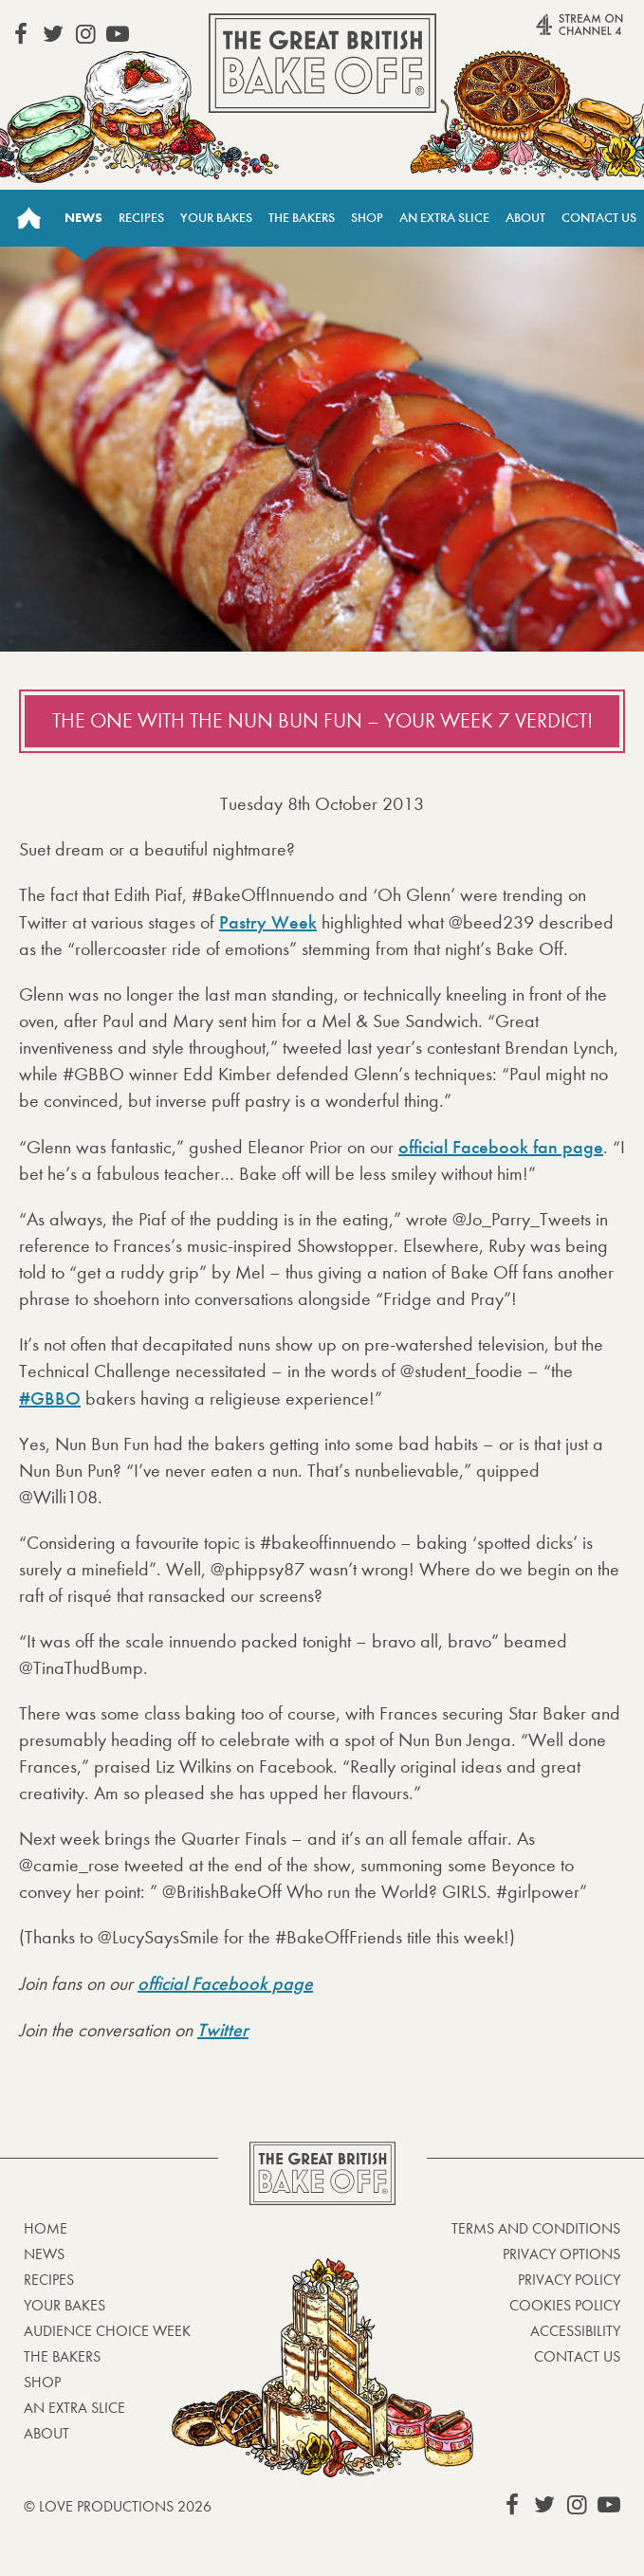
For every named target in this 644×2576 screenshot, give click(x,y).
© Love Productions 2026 (118, 2506)
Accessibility (575, 2331)
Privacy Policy (569, 2280)
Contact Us (598, 218)
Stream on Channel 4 (550, 32)
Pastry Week (268, 922)
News (83, 218)
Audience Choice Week (107, 2331)
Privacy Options (561, 2254)
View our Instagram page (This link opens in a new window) (85, 34)
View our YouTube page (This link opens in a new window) (117, 34)
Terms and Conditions (535, 2228)
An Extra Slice (444, 218)
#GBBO (50, 1398)
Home (28, 218)
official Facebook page (225, 1983)
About (525, 218)
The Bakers (301, 218)
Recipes (141, 218)
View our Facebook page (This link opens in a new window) (20, 34)
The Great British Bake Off (322, 63)
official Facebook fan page (500, 1146)
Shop (367, 218)
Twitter (222, 2029)
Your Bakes (216, 218)
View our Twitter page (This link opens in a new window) (53, 34)
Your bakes (64, 2305)
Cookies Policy (564, 2305)
